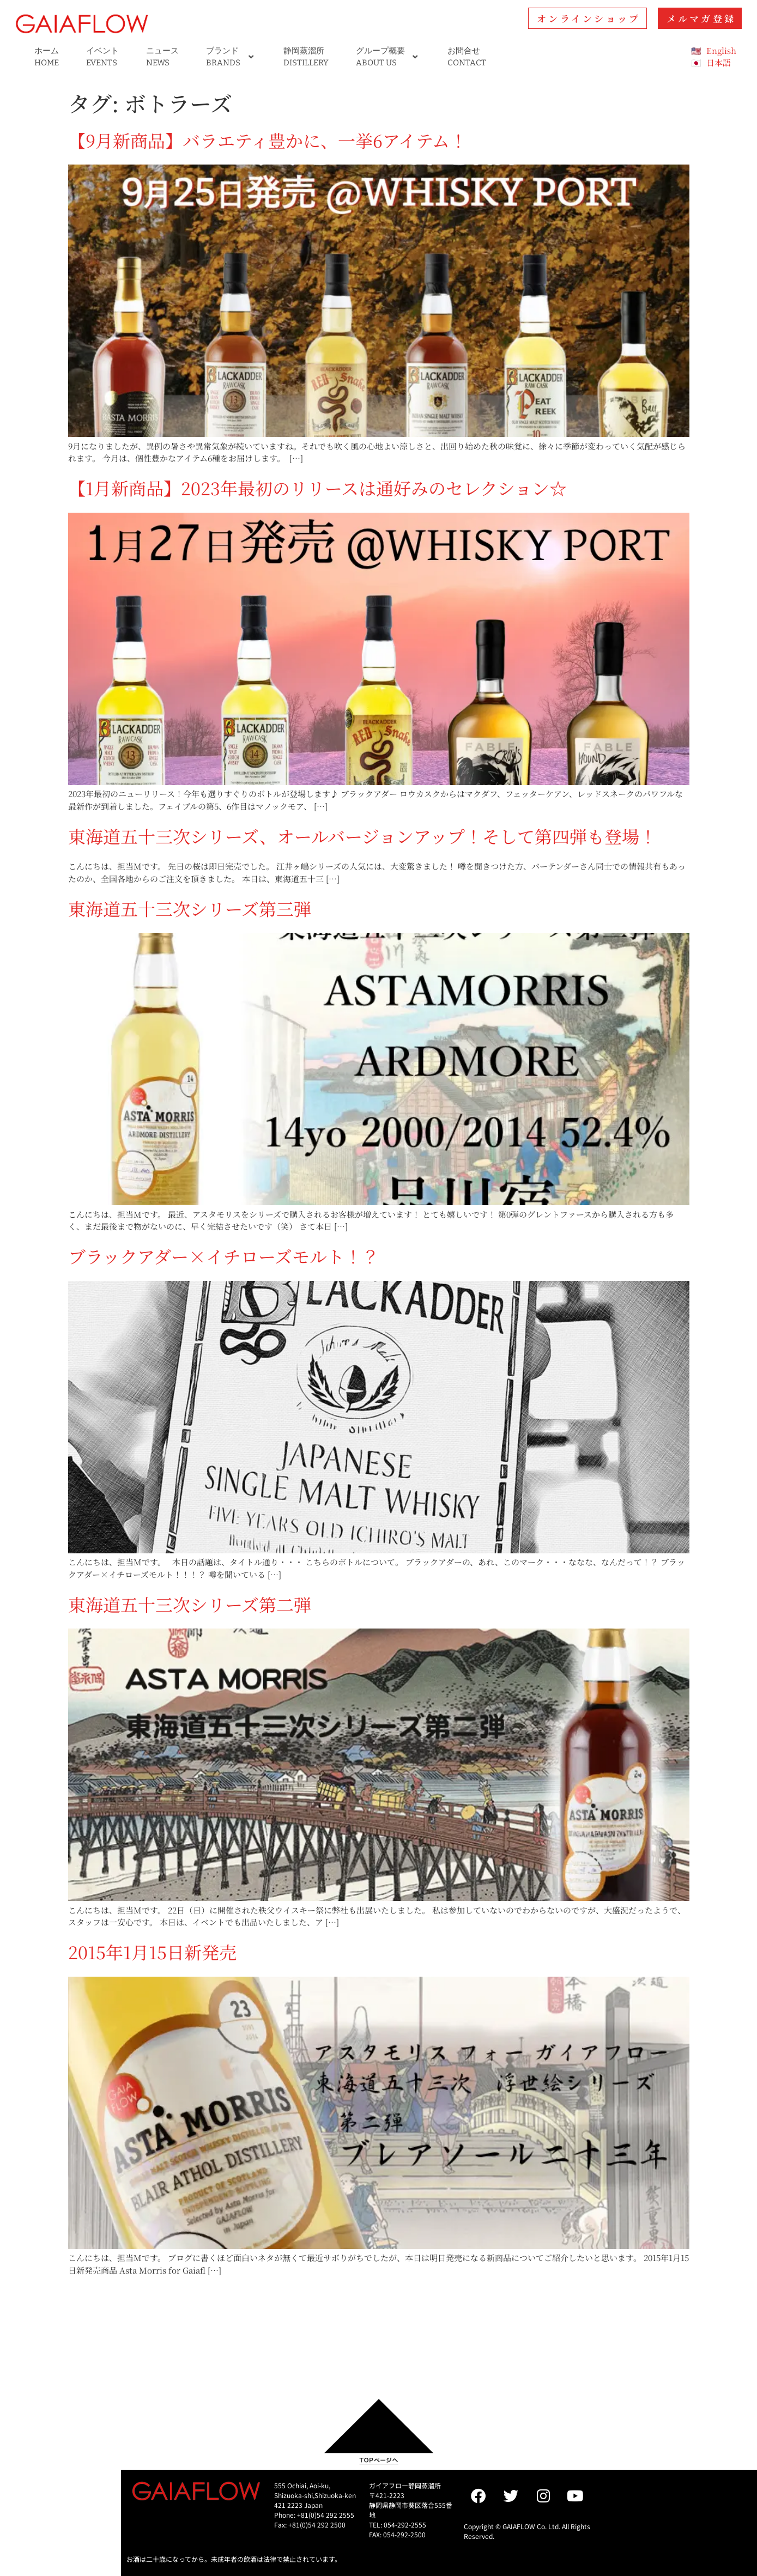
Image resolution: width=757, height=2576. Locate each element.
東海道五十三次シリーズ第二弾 (189, 1604)
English (721, 50)
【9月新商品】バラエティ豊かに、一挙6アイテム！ (267, 140)
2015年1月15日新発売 (152, 1951)
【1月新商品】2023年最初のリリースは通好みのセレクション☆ (317, 487)
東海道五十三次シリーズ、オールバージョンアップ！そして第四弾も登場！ (362, 835)
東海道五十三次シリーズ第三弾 (189, 908)
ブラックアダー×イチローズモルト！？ (223, 1255)
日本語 (718, 62)
